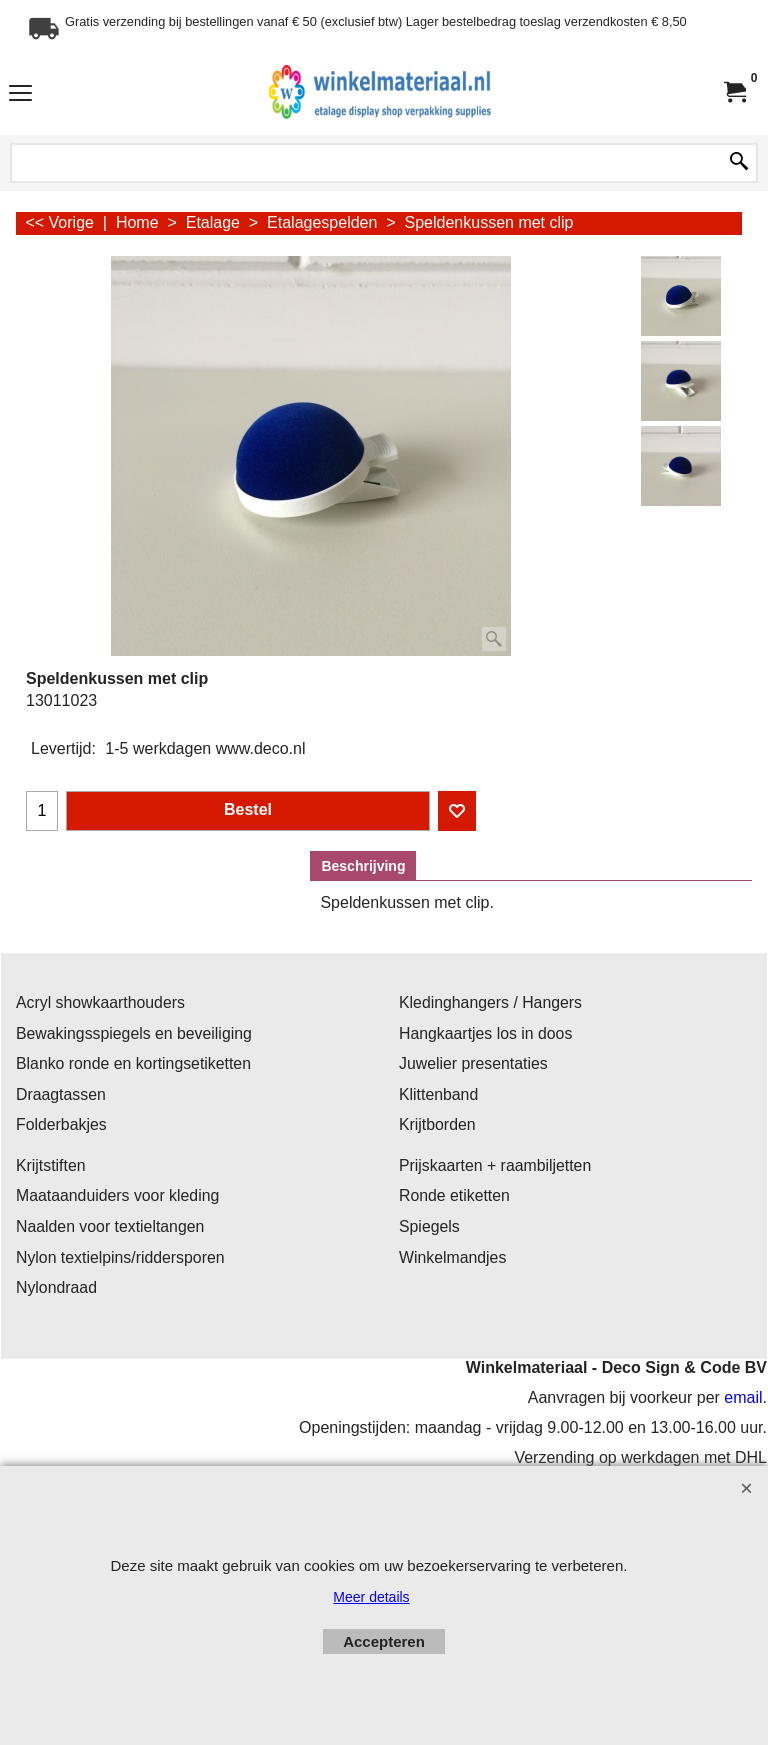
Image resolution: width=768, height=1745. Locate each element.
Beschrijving (363, 866)
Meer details (371, 1597)
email (743, 1397)
